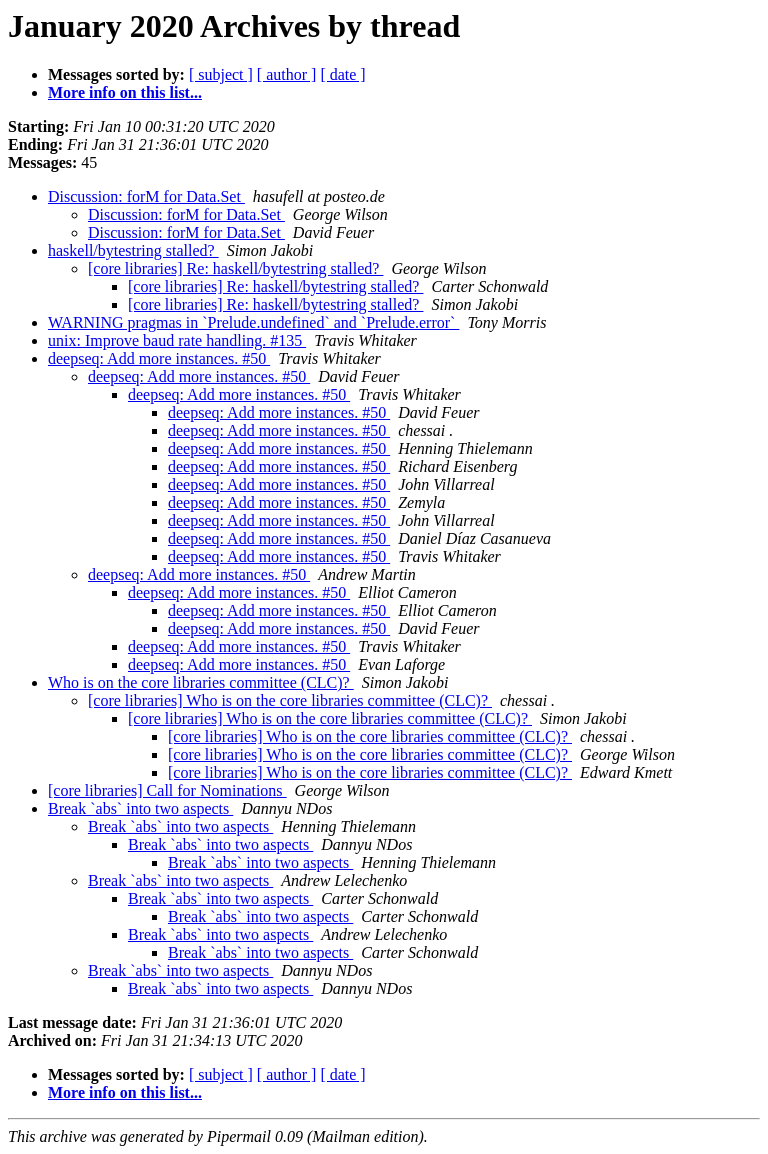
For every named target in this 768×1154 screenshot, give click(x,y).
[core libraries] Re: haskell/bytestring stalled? (235, 268)
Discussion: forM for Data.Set (146, 196)
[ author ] (287, 74)
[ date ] (342, 74)
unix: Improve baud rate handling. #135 (177, 340)
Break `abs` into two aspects (140, 808)
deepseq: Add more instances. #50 (159, 358)
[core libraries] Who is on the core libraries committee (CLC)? (290, 700)
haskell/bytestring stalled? (133, 250)
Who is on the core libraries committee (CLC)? (201, 682)
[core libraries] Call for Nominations (167, 790)
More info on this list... (125, 92)
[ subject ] (221, 74)
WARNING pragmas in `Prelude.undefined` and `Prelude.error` (253, 322)
